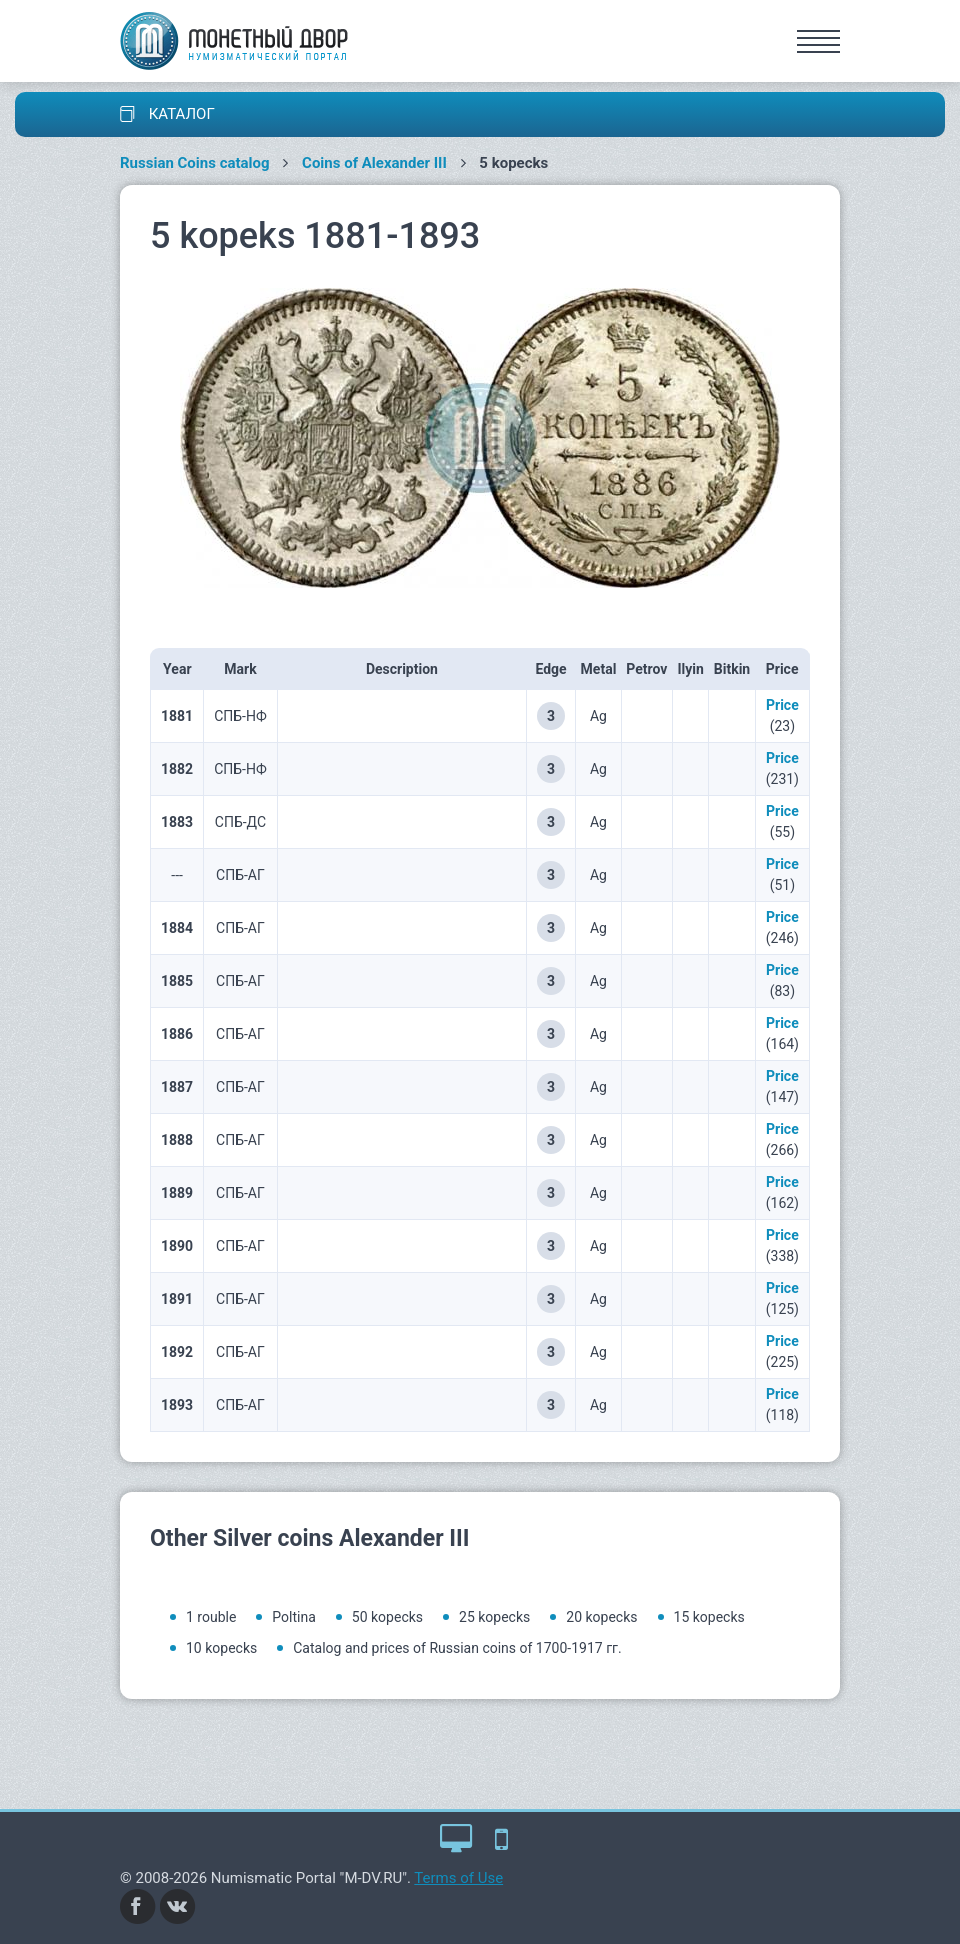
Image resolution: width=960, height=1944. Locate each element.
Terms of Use (458, 1878)
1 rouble (211, 1617)
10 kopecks (221, 1648)
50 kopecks (387, 1617)
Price (782, 705)
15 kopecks (709, 1617)
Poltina (293, 1617)
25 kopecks (494, 1617)
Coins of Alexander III (374, 163)
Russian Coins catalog (195, 163)
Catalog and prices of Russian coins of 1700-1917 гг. (457, 1648)
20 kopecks (601, 1617)
